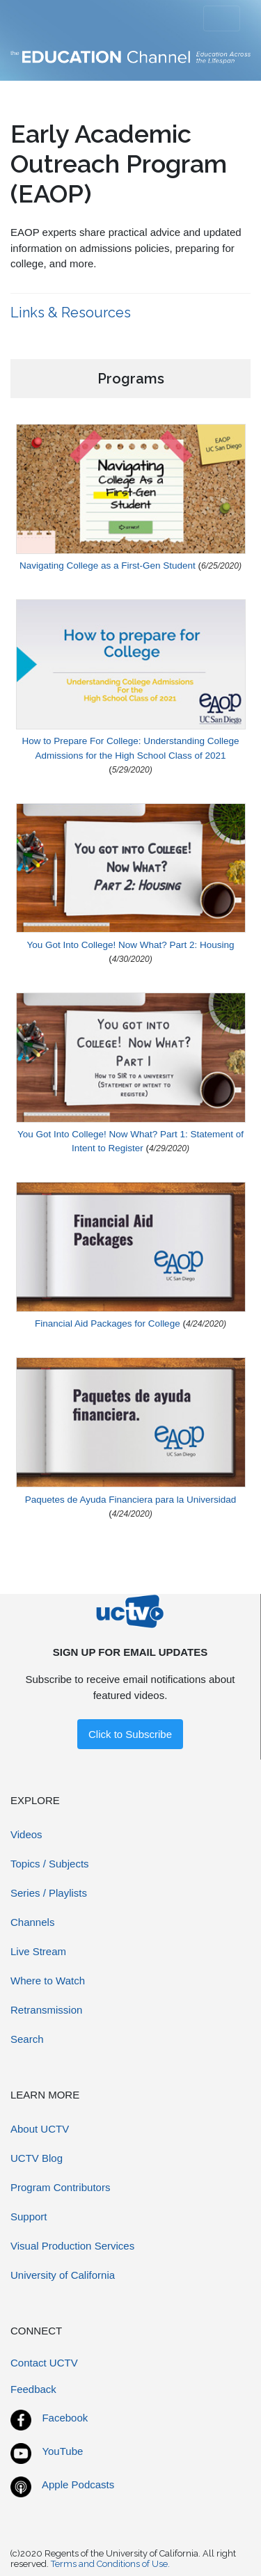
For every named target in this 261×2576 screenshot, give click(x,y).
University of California (62, 2275)
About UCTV (39, 2129)
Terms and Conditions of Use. (110, 2564)
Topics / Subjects (49, 1864)
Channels (32, 1922)
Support (28, 2216)
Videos (26, 1834)
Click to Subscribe (130, 1734)
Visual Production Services (72, 2246)
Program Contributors (60, 2187)
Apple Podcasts (78, 2484)
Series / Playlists (48, 1893)
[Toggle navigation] (221, 19)
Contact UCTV (44, 2363)
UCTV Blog (36, 2158)
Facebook (65, 2418)
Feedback (33, 2389)
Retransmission (46, 2010)
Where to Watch (47, 1980)
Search (27, 2039)
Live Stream (38, 1951)
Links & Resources (72, 312)
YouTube (62, 2451)
